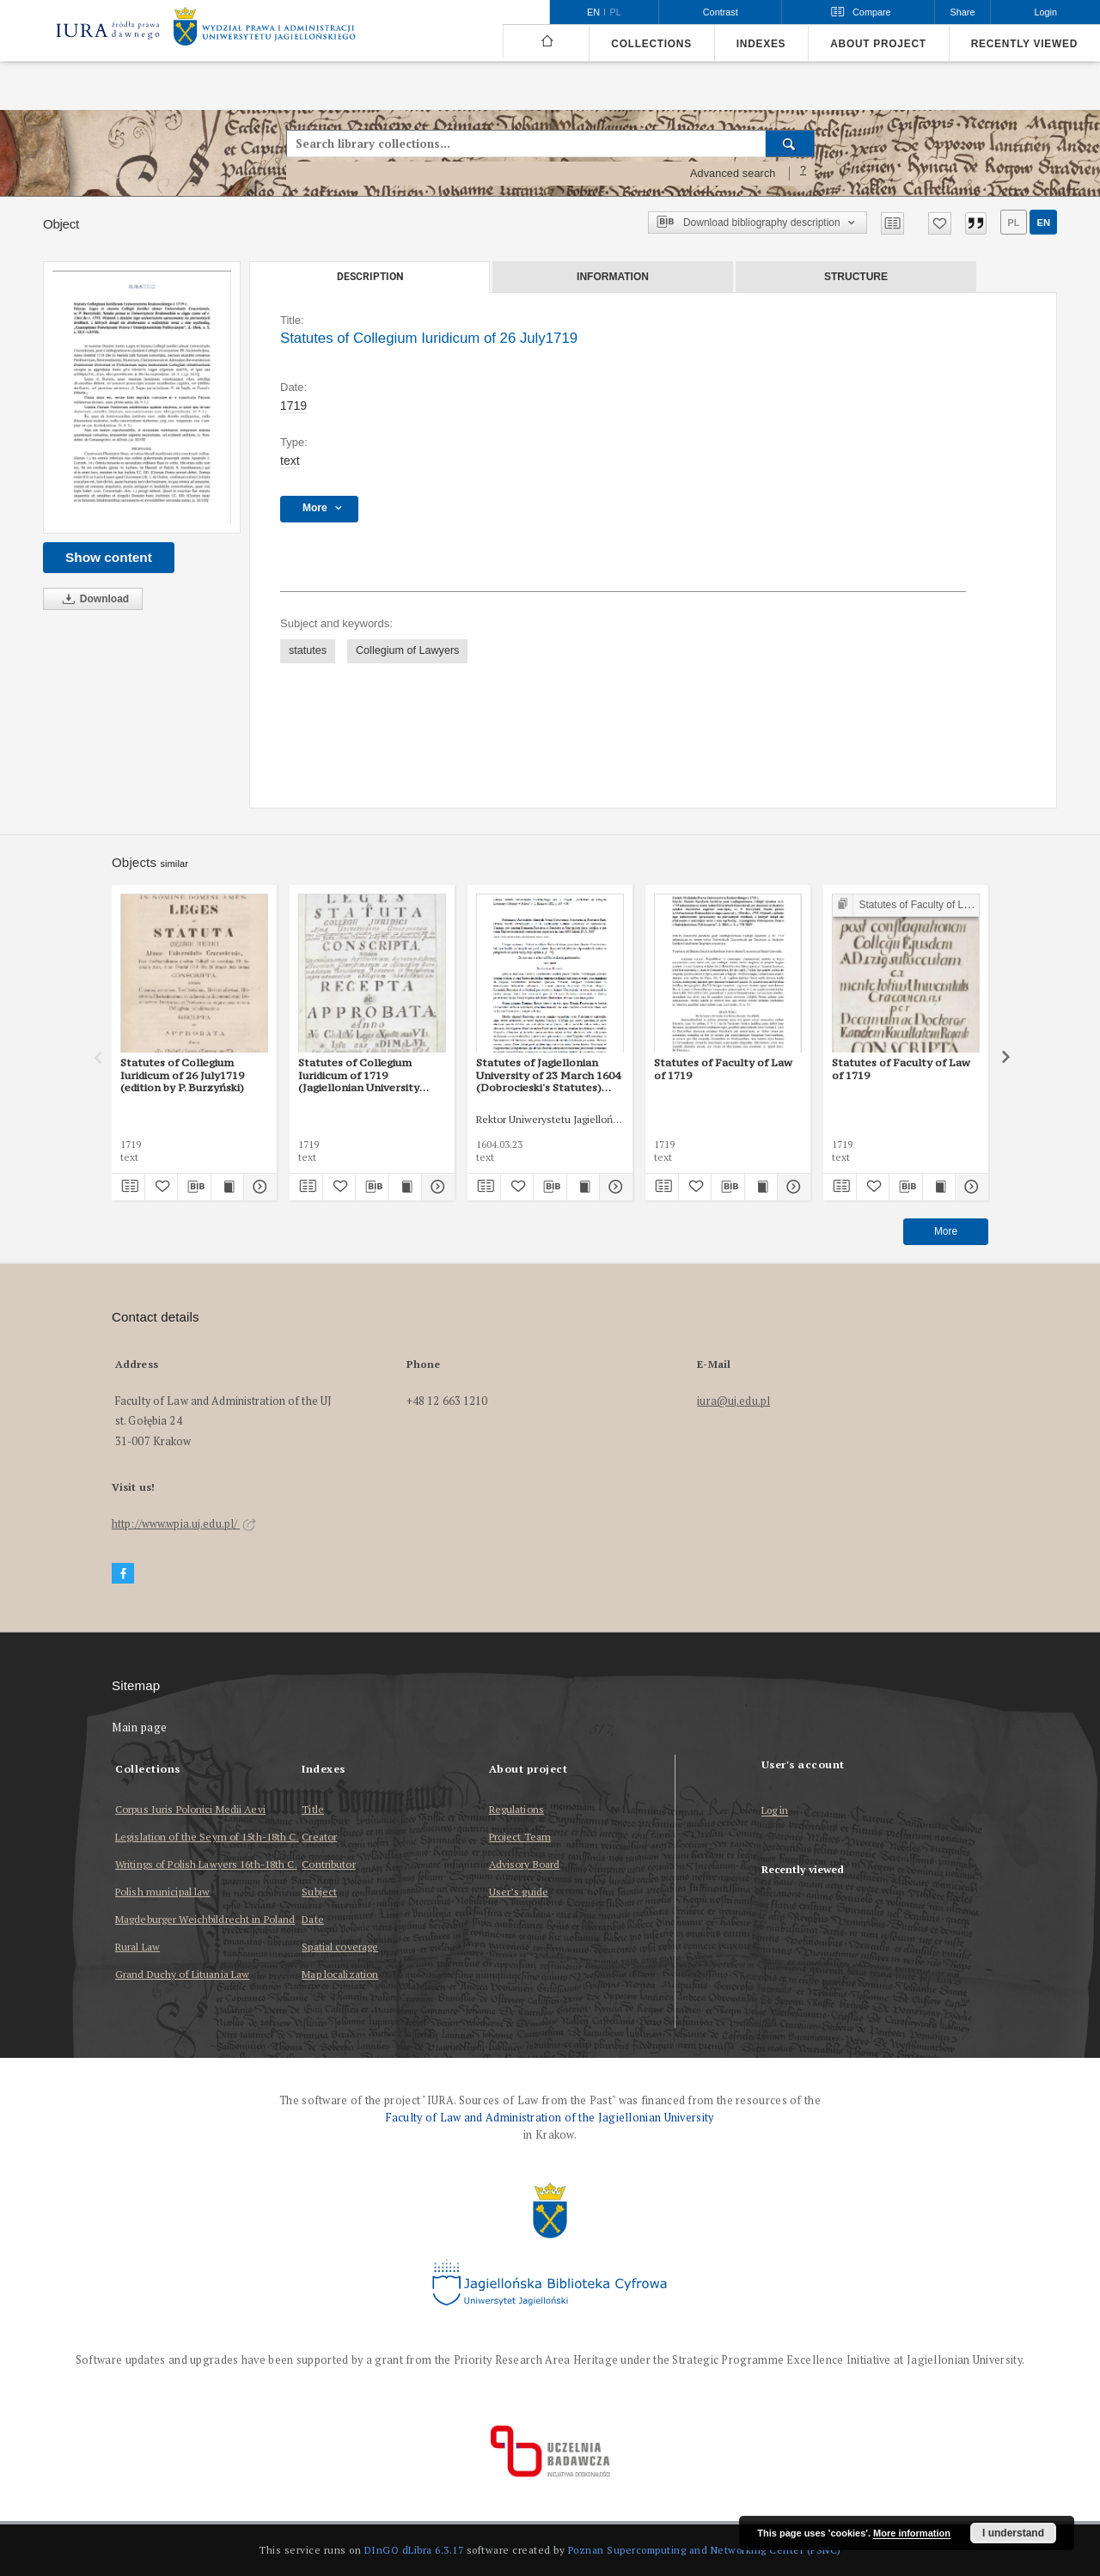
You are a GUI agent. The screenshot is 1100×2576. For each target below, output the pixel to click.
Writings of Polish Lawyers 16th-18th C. (206, 1864)
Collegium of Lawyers (407, 650)
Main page (140, 1727)
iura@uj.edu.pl (733, 1401)
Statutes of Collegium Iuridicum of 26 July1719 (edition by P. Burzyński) (182, 1075)
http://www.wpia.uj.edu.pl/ (184, 1524)
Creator (319, 1836)
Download (93, 599)
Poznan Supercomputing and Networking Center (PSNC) (704, 2549)
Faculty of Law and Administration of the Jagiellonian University (549, 2117)
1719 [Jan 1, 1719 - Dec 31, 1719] (293, 405)
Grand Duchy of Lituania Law (182, 1974)
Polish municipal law (162, 1891)
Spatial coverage (340, 1946)
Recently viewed (1024, 44)
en (1043, 222)
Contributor (328, 1864)
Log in (775, 1810)
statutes (308, 650)
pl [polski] (615, 12)
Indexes (760, 44)
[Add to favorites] (939, 223)
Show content (108, 557)
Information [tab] (613, 277)
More (945, 1231)
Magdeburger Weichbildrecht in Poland (205, 1919)
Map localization (340, 1974)
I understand (1013, 2533)
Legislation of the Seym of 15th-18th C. (207, 1836)
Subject (319, 1891)
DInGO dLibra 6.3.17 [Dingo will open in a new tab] (414, 2549)
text (290, 460)
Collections (651, 44)
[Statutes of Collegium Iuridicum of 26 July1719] (141, 397)
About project (878, 44)
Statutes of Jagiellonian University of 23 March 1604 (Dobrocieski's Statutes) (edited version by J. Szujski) (548, 1075)
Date (312, 1919)
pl (1013, 222)
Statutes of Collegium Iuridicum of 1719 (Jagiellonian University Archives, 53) (358, 1075)
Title (313, 1809)
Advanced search (733, 174)
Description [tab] (370, 277)
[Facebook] (123, 1573)
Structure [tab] (856, 277)
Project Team (520, 1836)
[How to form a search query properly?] (803, 173)
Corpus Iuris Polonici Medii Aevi (190, 1809)
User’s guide (518, 1891)
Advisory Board (524, 1864)
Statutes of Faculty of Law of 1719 (723, 1068)
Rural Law (137, 1946)
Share (962, 12)
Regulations (516, 1809)
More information (911, 2533)
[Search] (790, 143)
